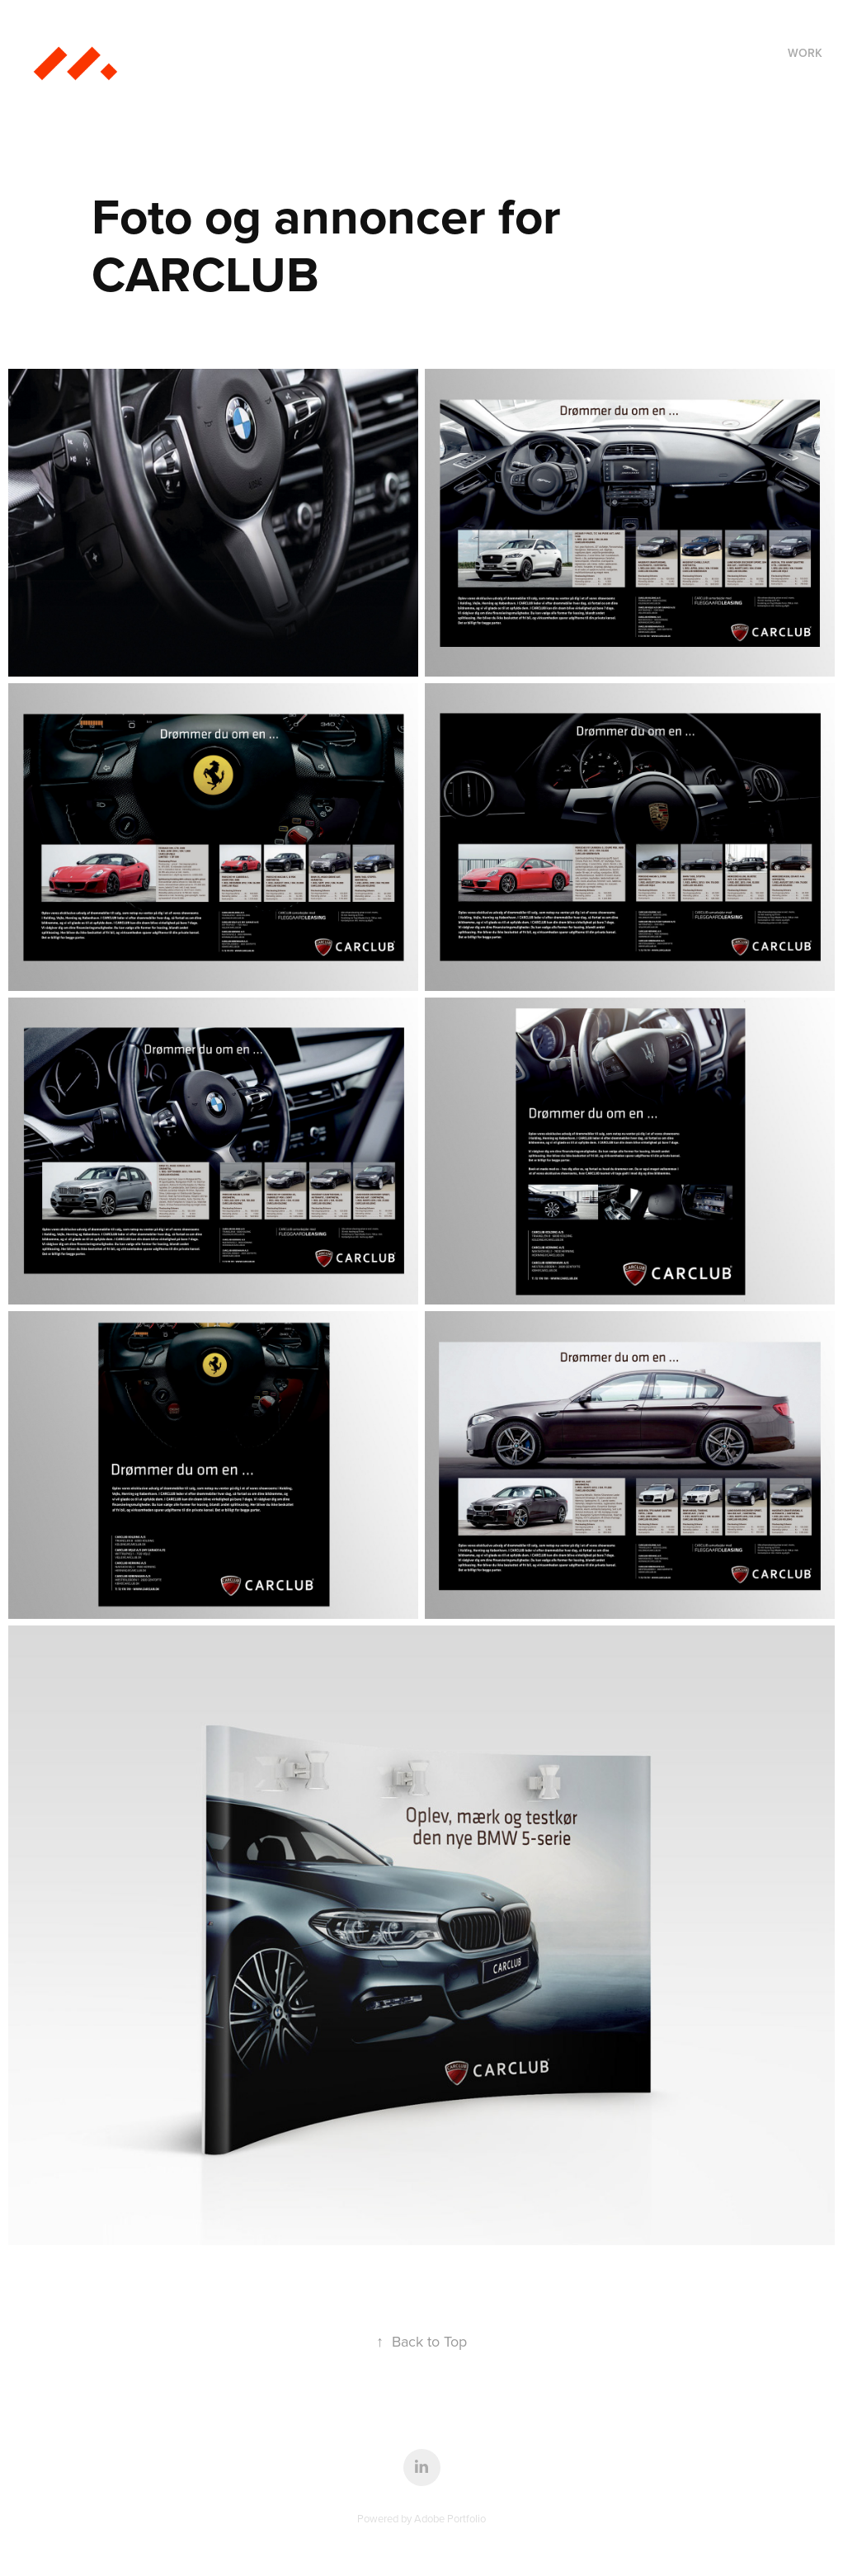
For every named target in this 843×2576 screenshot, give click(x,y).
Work (805, 53)
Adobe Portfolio (450, 2518)
